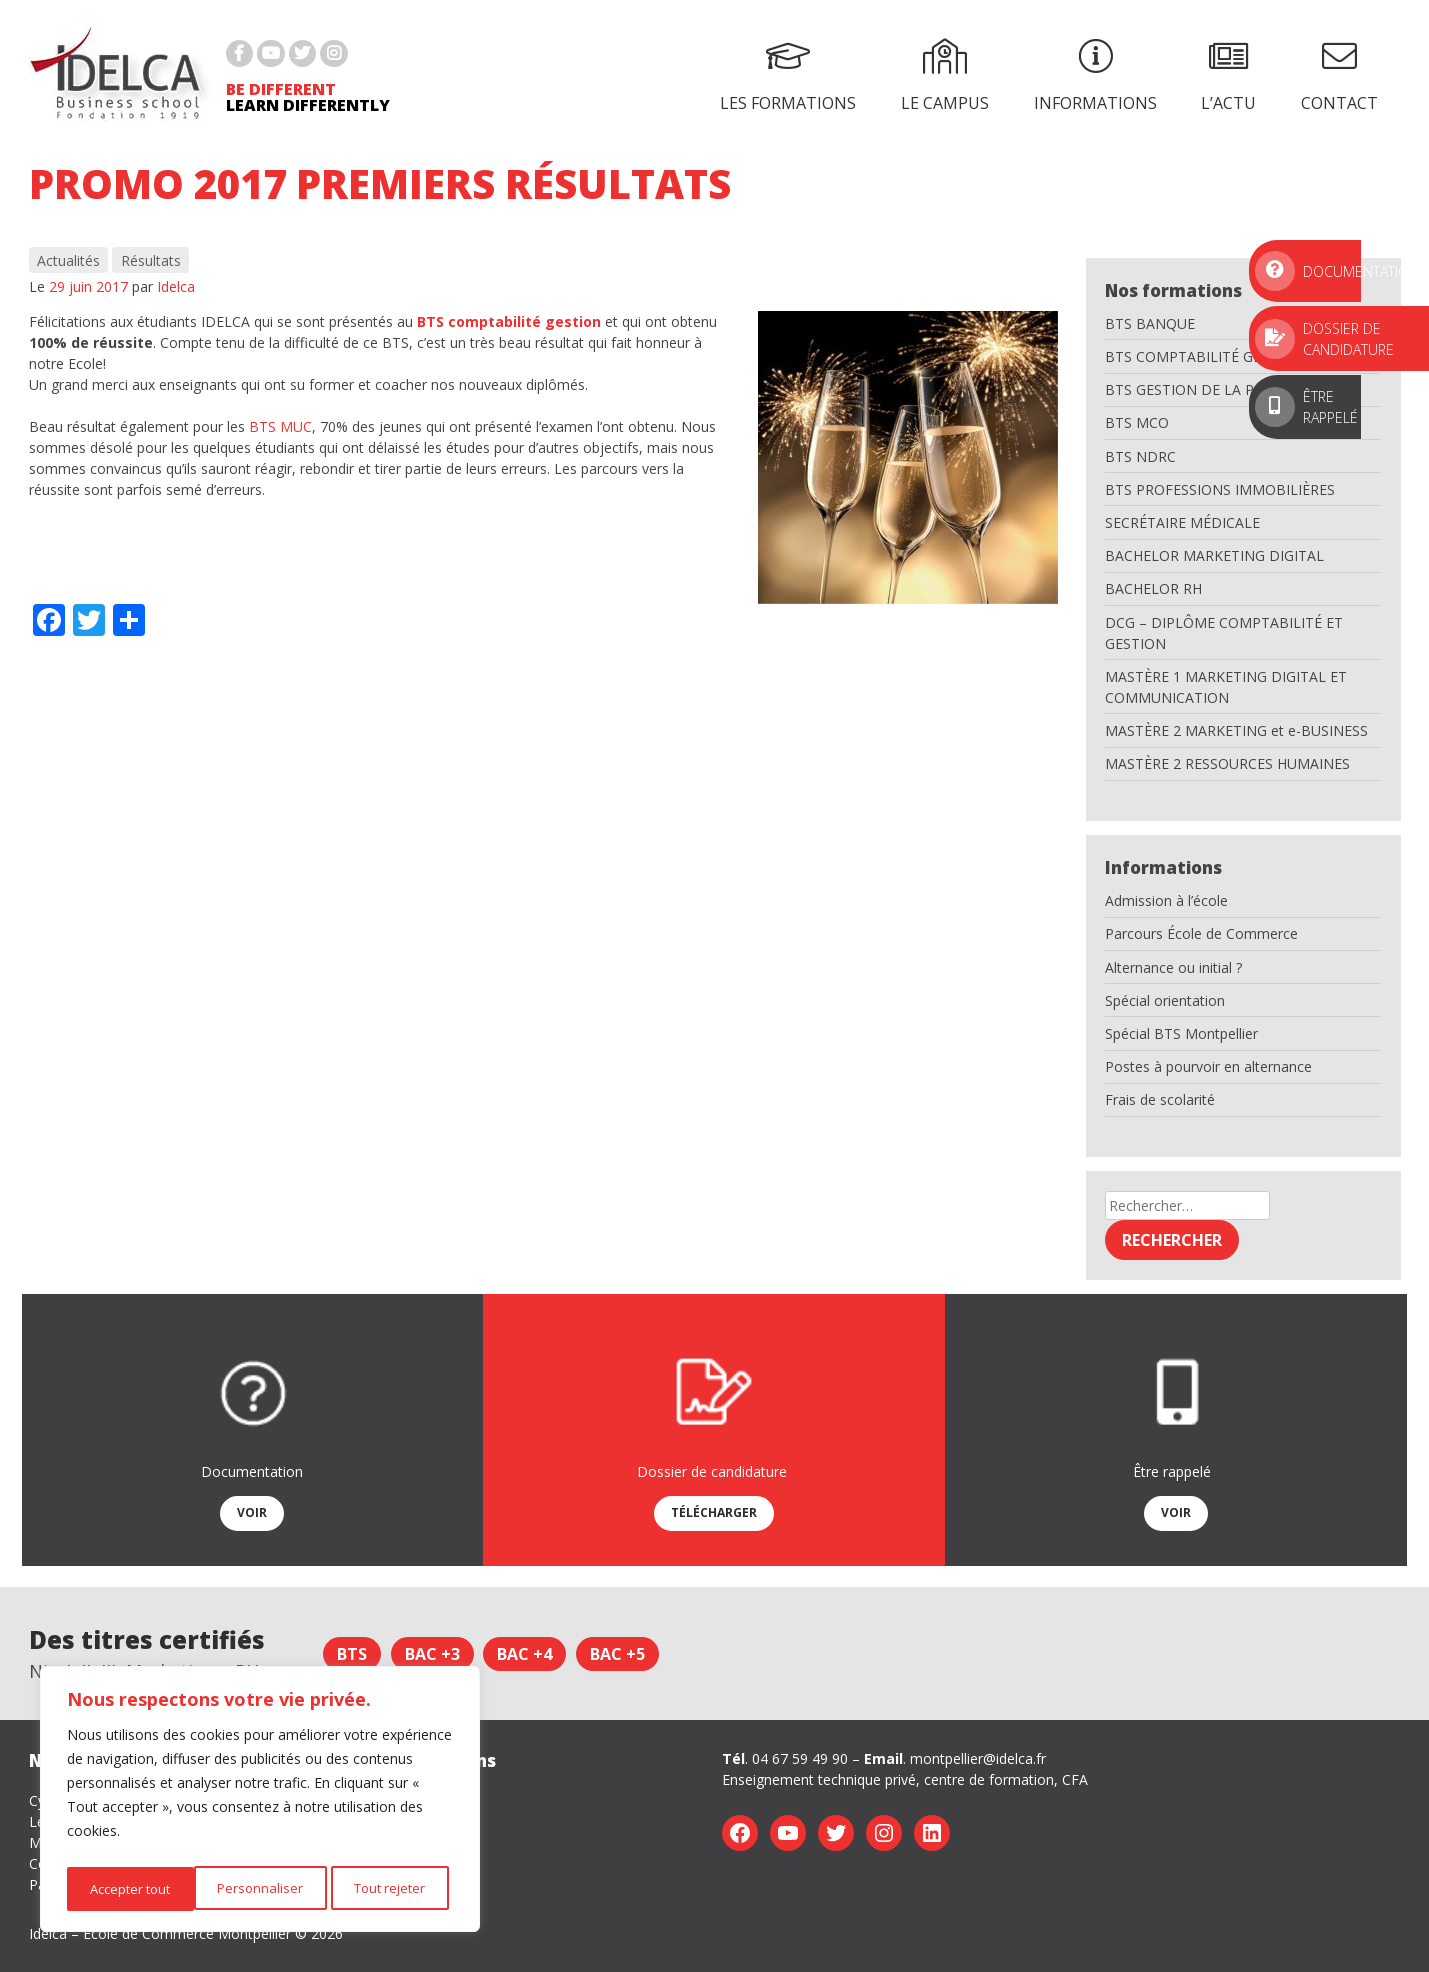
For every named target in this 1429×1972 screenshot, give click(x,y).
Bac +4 (524, 1654)
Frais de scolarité (1160, 1099)
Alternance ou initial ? (1173, 967)
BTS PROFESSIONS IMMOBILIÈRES (1220, 489)
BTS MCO (1137, 422)
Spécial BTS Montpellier (1181, 1033)
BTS (352, 1654)
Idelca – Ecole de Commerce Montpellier (160, 1933)
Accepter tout (390, 1888)
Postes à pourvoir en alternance (1208, 1066)
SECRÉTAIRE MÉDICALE (1182, 522)
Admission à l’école (1166, 900)
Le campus (945, 76)
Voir (252, 1512)
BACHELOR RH (1153, 588)
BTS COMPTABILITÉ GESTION (1204, 356)
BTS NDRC (1140, 456)
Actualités (68, 260)
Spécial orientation (1165, 1000)
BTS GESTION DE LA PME (1190, 389)
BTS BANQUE (1150, 323)
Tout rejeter (260, 1888)
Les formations (788, 76)
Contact (1339, 76)
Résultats (151, 260)
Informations (1095, 76)
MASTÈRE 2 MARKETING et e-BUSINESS (1236, 730)
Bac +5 (617, 1654)
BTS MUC (280, 426)
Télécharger (714, 1512)
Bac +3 (432, 1654)
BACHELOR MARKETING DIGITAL (1214, 555)
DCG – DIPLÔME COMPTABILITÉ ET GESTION (1224, 633)
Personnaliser (130, 1888)
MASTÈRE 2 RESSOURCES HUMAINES (1227, 763)
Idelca (176, 286)
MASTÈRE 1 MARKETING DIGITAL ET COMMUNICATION (1226, 687)
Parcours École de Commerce (1201, 933)
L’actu (1228, 76)
